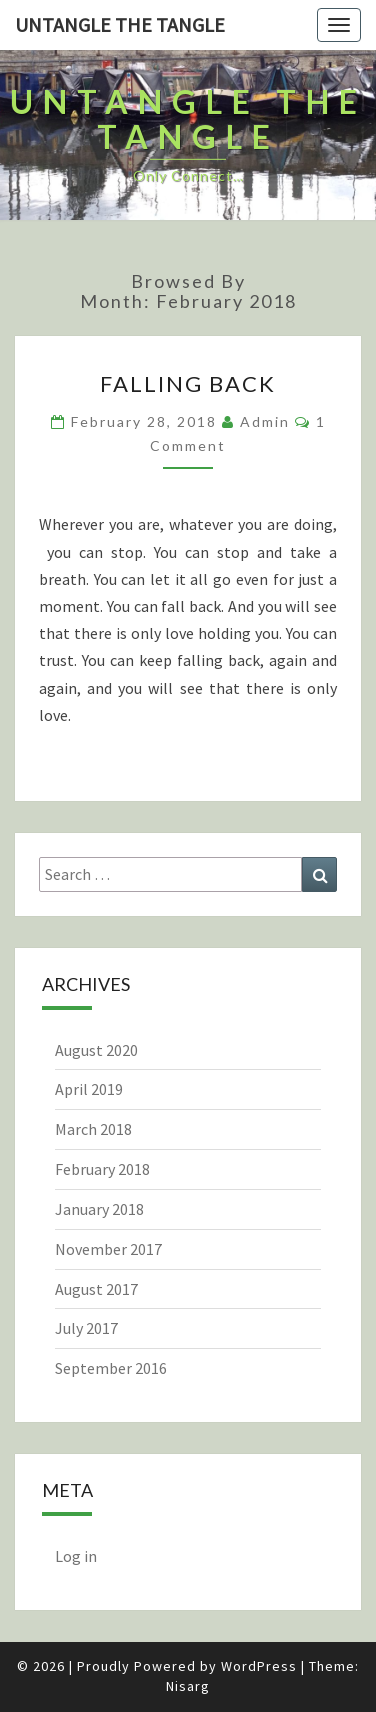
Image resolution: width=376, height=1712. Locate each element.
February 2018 (102, 1169)
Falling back (188, 383)
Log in (76, 1556)
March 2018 (93, 1129)
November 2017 (108, 1249)
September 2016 (111, 1368)
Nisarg (188, 1686)
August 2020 (96, 1050)
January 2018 (99, 1209)
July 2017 (86, 1328)
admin (265, 421)
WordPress (259, 1666)
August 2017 (96, 1289)
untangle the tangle (120, 24)
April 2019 (89, 1089)
